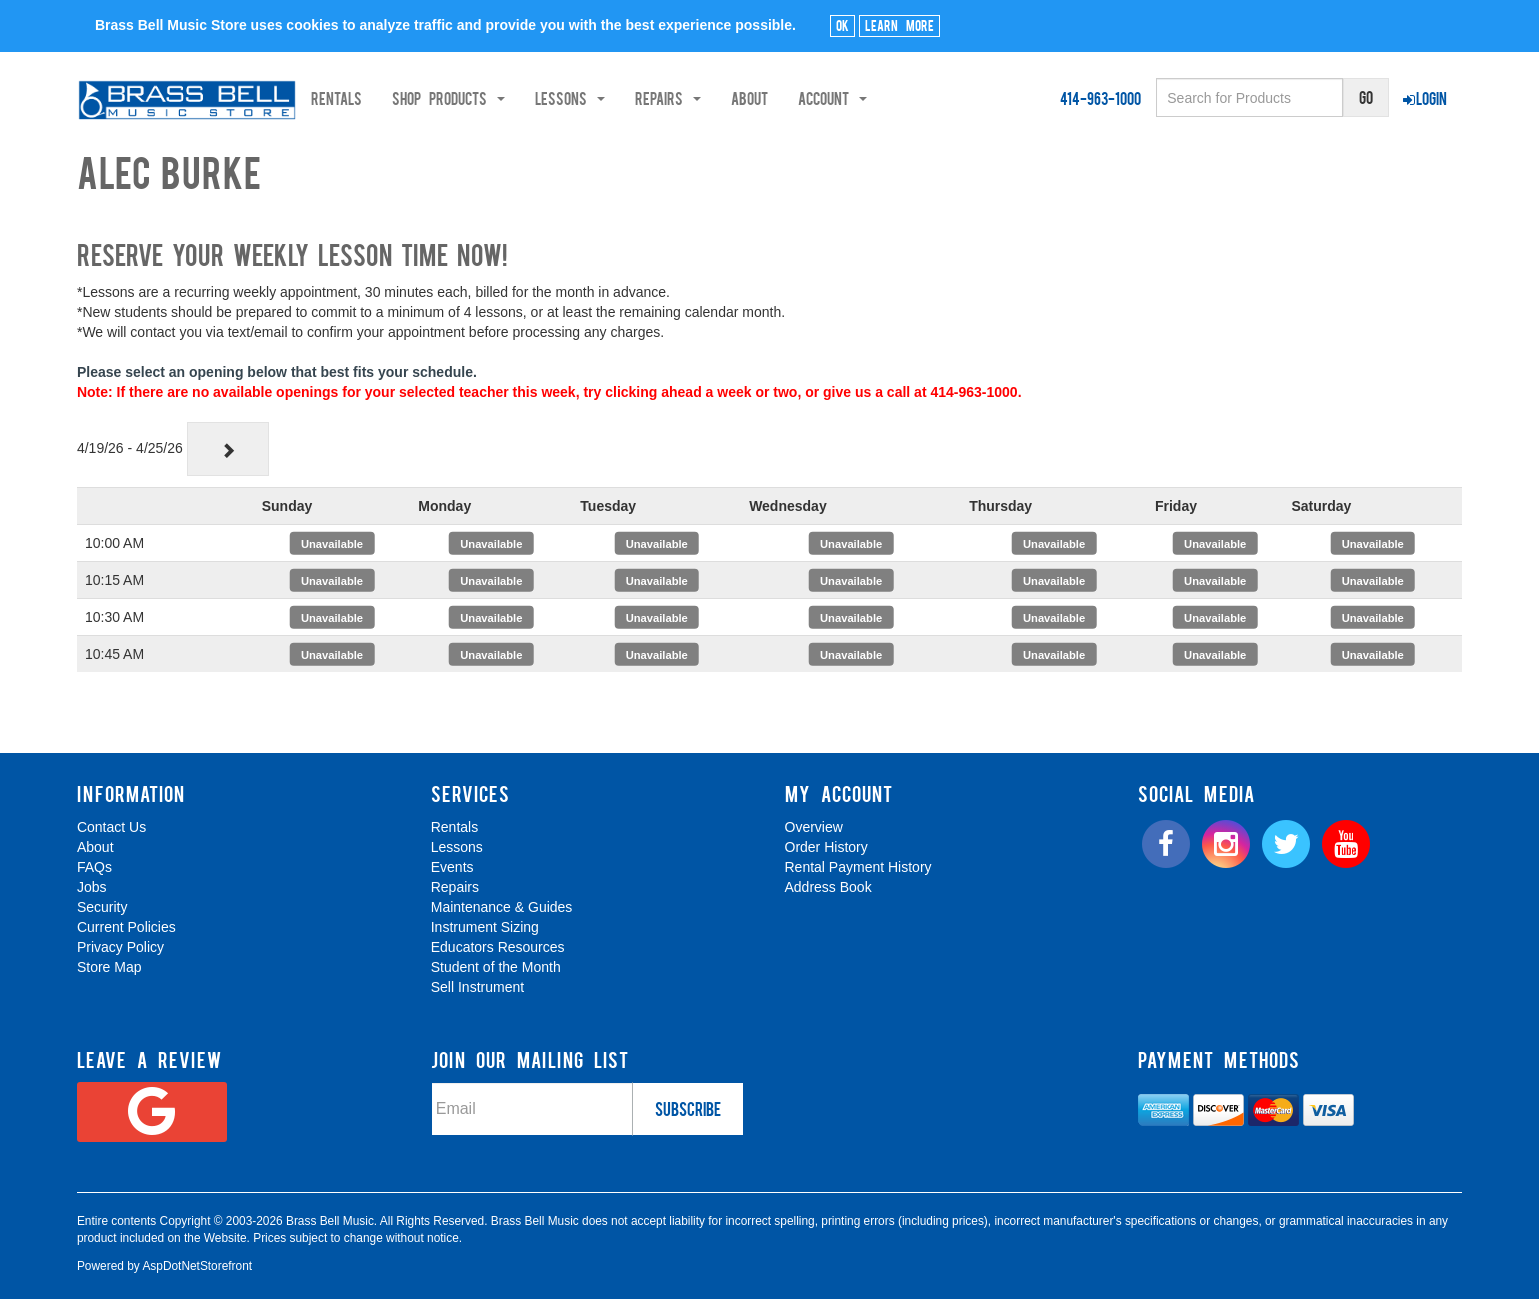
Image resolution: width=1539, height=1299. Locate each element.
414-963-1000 (1100, 98)
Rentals (407, 98)
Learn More (899, 25)
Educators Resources (498, 947)
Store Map (109, 967)
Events (452, 867)
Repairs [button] (739, 98)
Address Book (828, 887)
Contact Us (111, 827)
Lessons (457, 847)
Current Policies (126, 927)
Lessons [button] (641, 98)
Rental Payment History (858, 867)
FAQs (94, 867)
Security (102, 907)
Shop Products (519, 98)
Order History (826, 847)
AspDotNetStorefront (197, 1266)
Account (903, 98)
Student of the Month (496, 967)
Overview (814, 827)
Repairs (455, 887)
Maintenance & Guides (502, 907)
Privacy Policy (120, 947)
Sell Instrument (477, 987)
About (820, 98)
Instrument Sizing (485, 927)
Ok (842, 25)
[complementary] (1380, 1189)
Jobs (92, 887)
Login (1425, 98)
